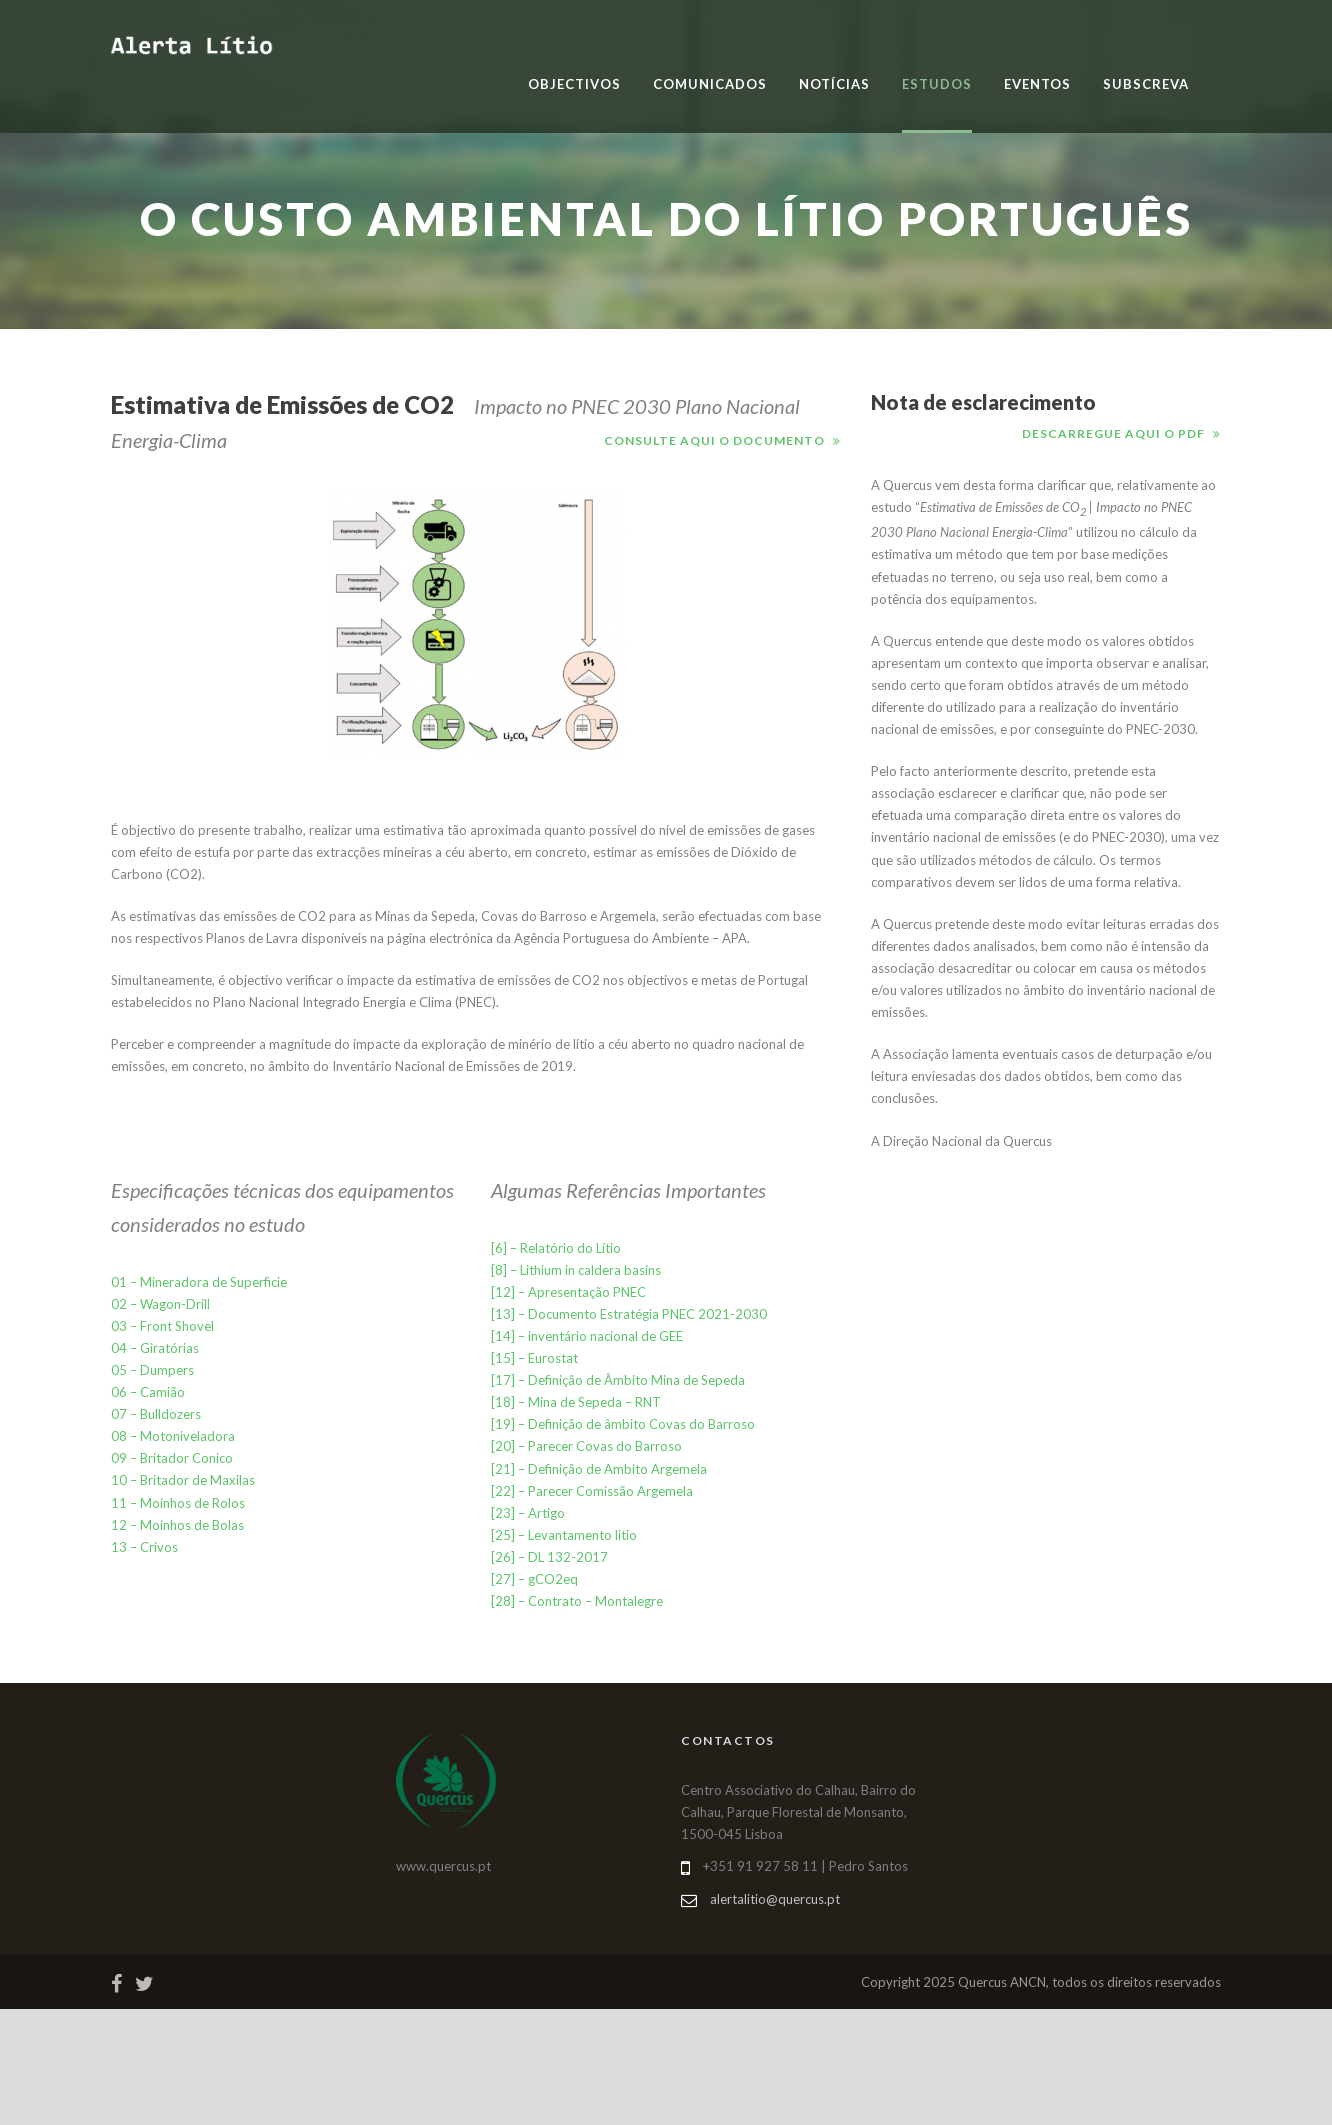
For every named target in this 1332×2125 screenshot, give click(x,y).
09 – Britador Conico (172, 1458)
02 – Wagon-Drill (160, 1304)
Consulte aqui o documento (714, 440)
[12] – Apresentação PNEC (568, 1292)
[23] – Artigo (528, 1513)
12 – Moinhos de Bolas (177, 1525)
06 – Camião (148, 1392)
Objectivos (574, 84)
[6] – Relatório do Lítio (556, 1248)
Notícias (834, 84)
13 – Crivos (144, 1547)
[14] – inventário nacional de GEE (587, 1336)
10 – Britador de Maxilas (183, 1480)
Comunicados (710, 84)
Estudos (937, 84)
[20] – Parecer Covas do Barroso (586, 1446)
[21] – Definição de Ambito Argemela (599, 1469)
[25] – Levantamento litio (564, 1535)
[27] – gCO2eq (534, 1579)
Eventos (1037, 84)
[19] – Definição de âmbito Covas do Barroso (623, 1424)
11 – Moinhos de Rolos (178, 1503)
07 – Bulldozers (156, 1414)
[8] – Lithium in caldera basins (576, 1270)
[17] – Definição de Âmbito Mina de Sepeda (618, 1380)
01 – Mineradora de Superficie (199, 1282)
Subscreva (1146, 84)
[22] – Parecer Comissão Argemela (592, 1491)
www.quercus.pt (443, 1866)
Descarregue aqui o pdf (1113, 433)
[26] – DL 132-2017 (549, 1557)
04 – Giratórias (155, 1348)
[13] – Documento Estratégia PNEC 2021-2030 (629, 1314)
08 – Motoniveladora (173, 1436)
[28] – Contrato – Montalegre (577, 1601)
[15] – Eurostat (534, 1358)
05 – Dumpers (152, 1370)
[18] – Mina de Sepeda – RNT (576, 1402)
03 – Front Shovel (162, 1326)
